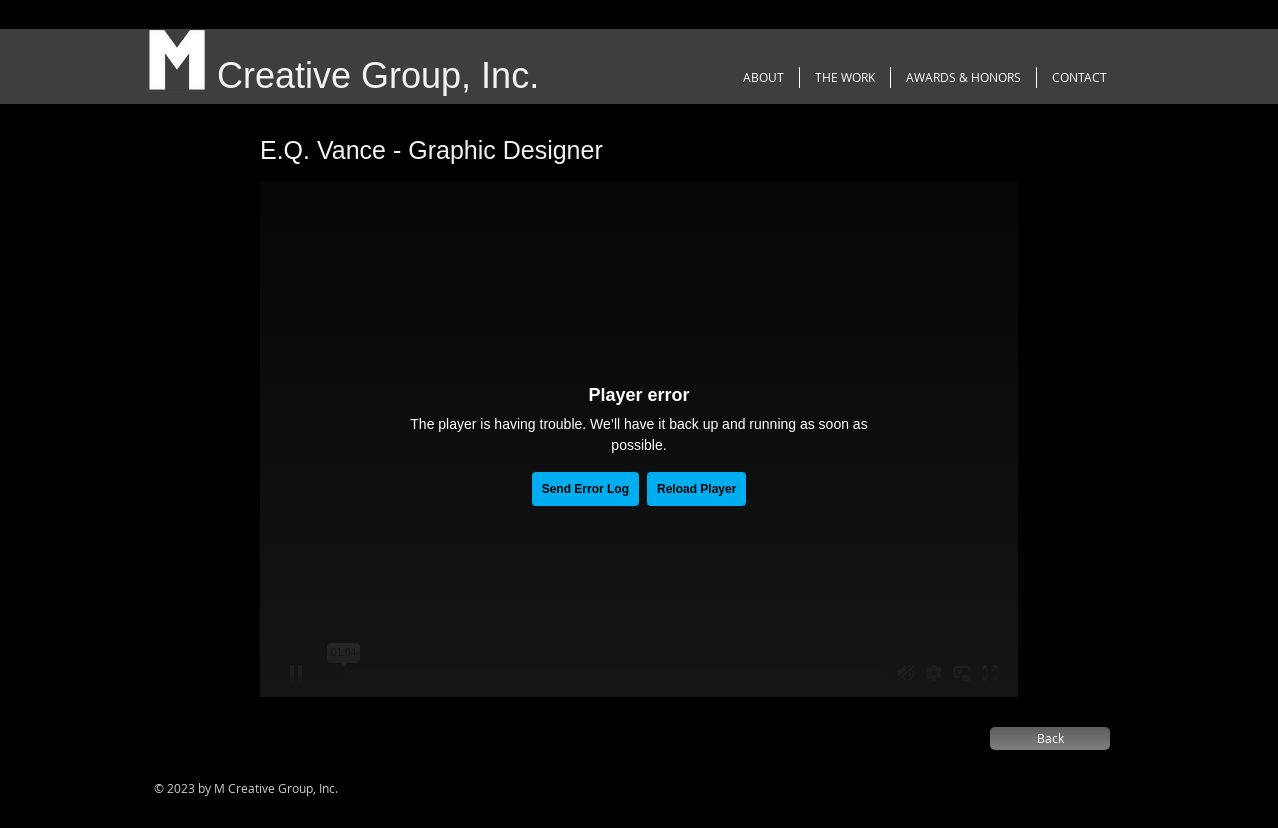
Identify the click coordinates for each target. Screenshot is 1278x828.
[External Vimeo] (639, 439)
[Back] (1050, 738)
